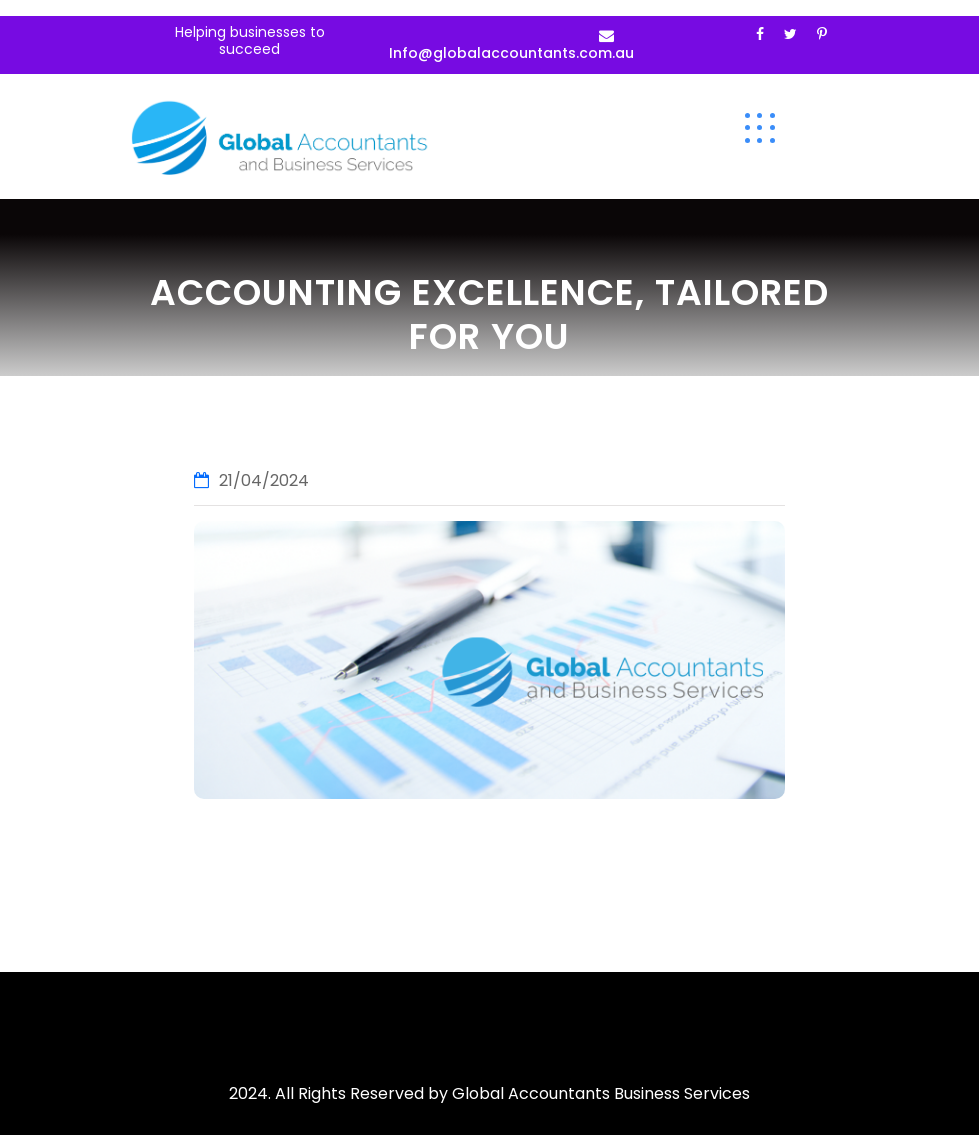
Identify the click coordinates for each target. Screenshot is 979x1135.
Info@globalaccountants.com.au (511, 53)
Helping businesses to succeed (250, 40)
